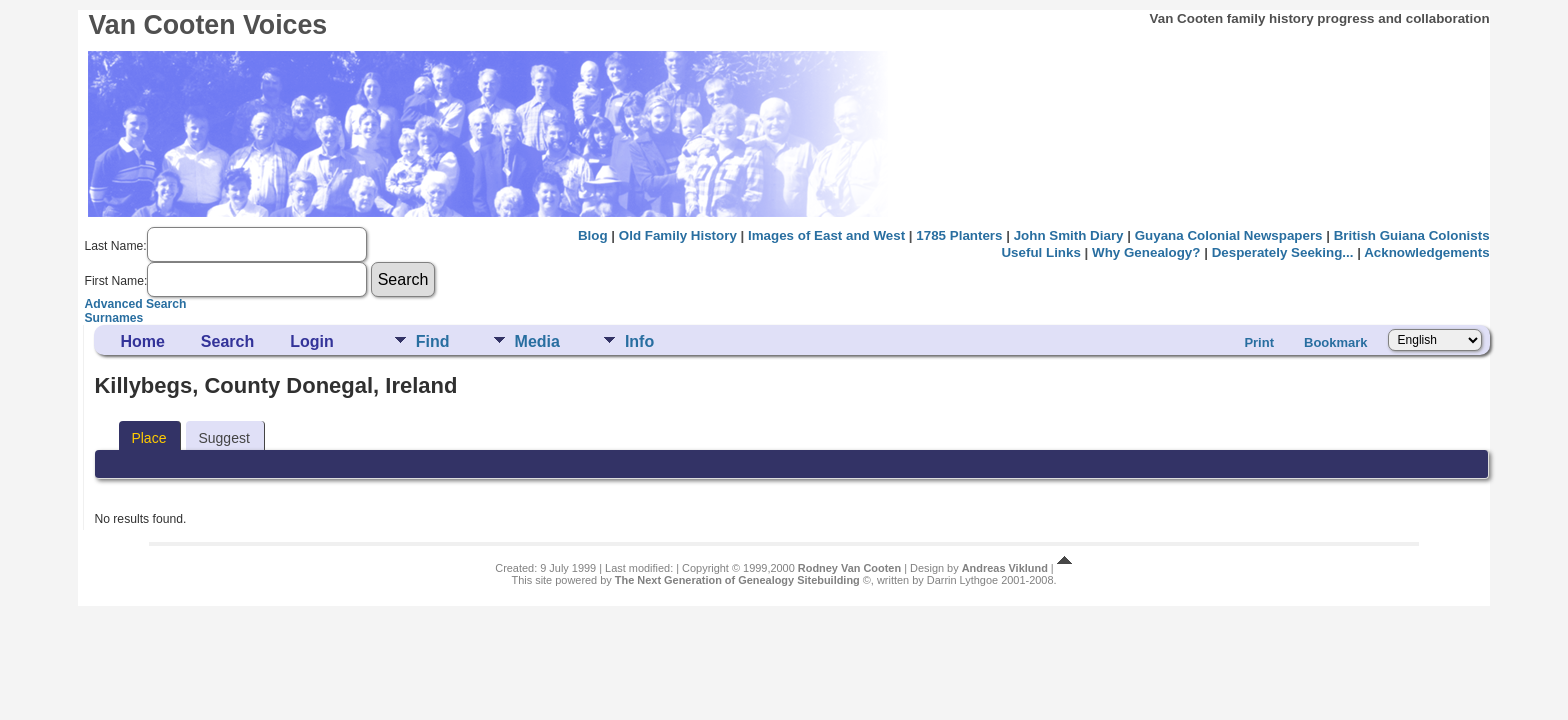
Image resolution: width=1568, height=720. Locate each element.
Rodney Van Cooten (849, 568)
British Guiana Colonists (1412, 235)
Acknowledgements (1426, 252)
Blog (593, 235)
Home (142, 341)
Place (148, 438)
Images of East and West (826, 235)
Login (312, 341)
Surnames (113, 318)
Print (1259, 342)
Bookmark (1336, 342)
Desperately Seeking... (1283, 252)
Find (433, 341)
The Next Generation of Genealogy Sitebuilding (737, 580)
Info (639, 341)
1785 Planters (959, 235)
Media (537, 341)
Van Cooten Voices (207, 25)
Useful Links (1040, 252)
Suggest (223, 438)
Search (227, 341)
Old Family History (678, 235)
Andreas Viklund (1005, 568)
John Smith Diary (1069, 235)
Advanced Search (135, 304)
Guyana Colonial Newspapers (1229, 235)
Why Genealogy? (1146, 252)
